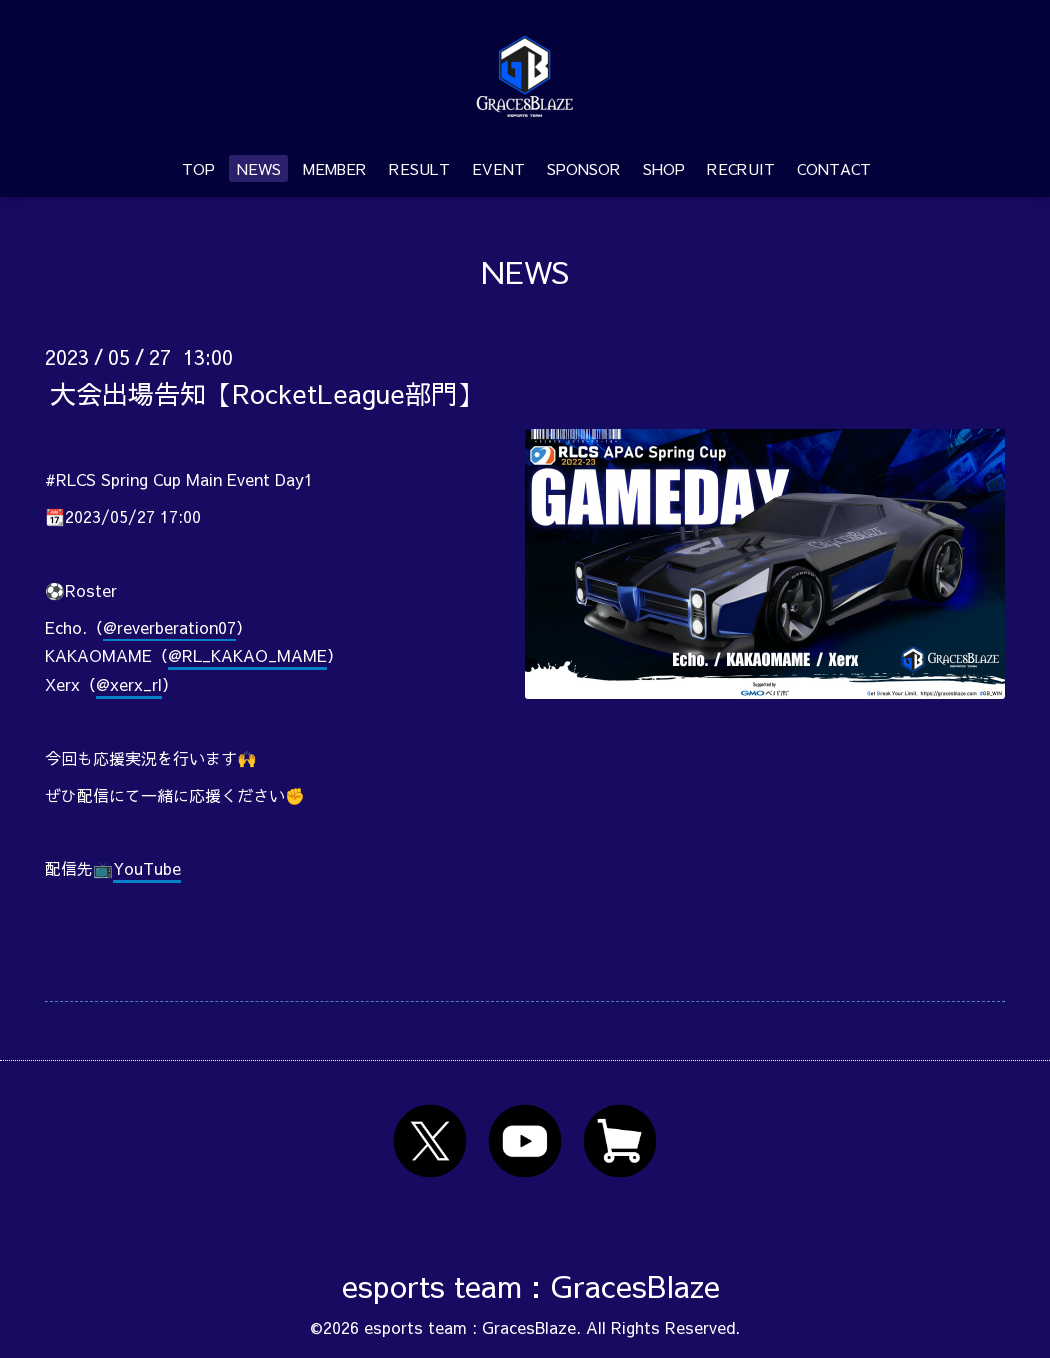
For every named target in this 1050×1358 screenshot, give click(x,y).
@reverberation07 (169, 627)
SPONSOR (584, 168)
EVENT (498, 168)
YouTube (147, 868)
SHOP (664, 168)
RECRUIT (741, 168)
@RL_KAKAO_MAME (247, 655)
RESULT (419, 168)
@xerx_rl (129, 684)
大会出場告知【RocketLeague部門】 (266, 392)
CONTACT (834, 168)
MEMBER (335, 168)
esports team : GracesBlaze (531, 1285)
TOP (198, 168)
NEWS (259, 168)
